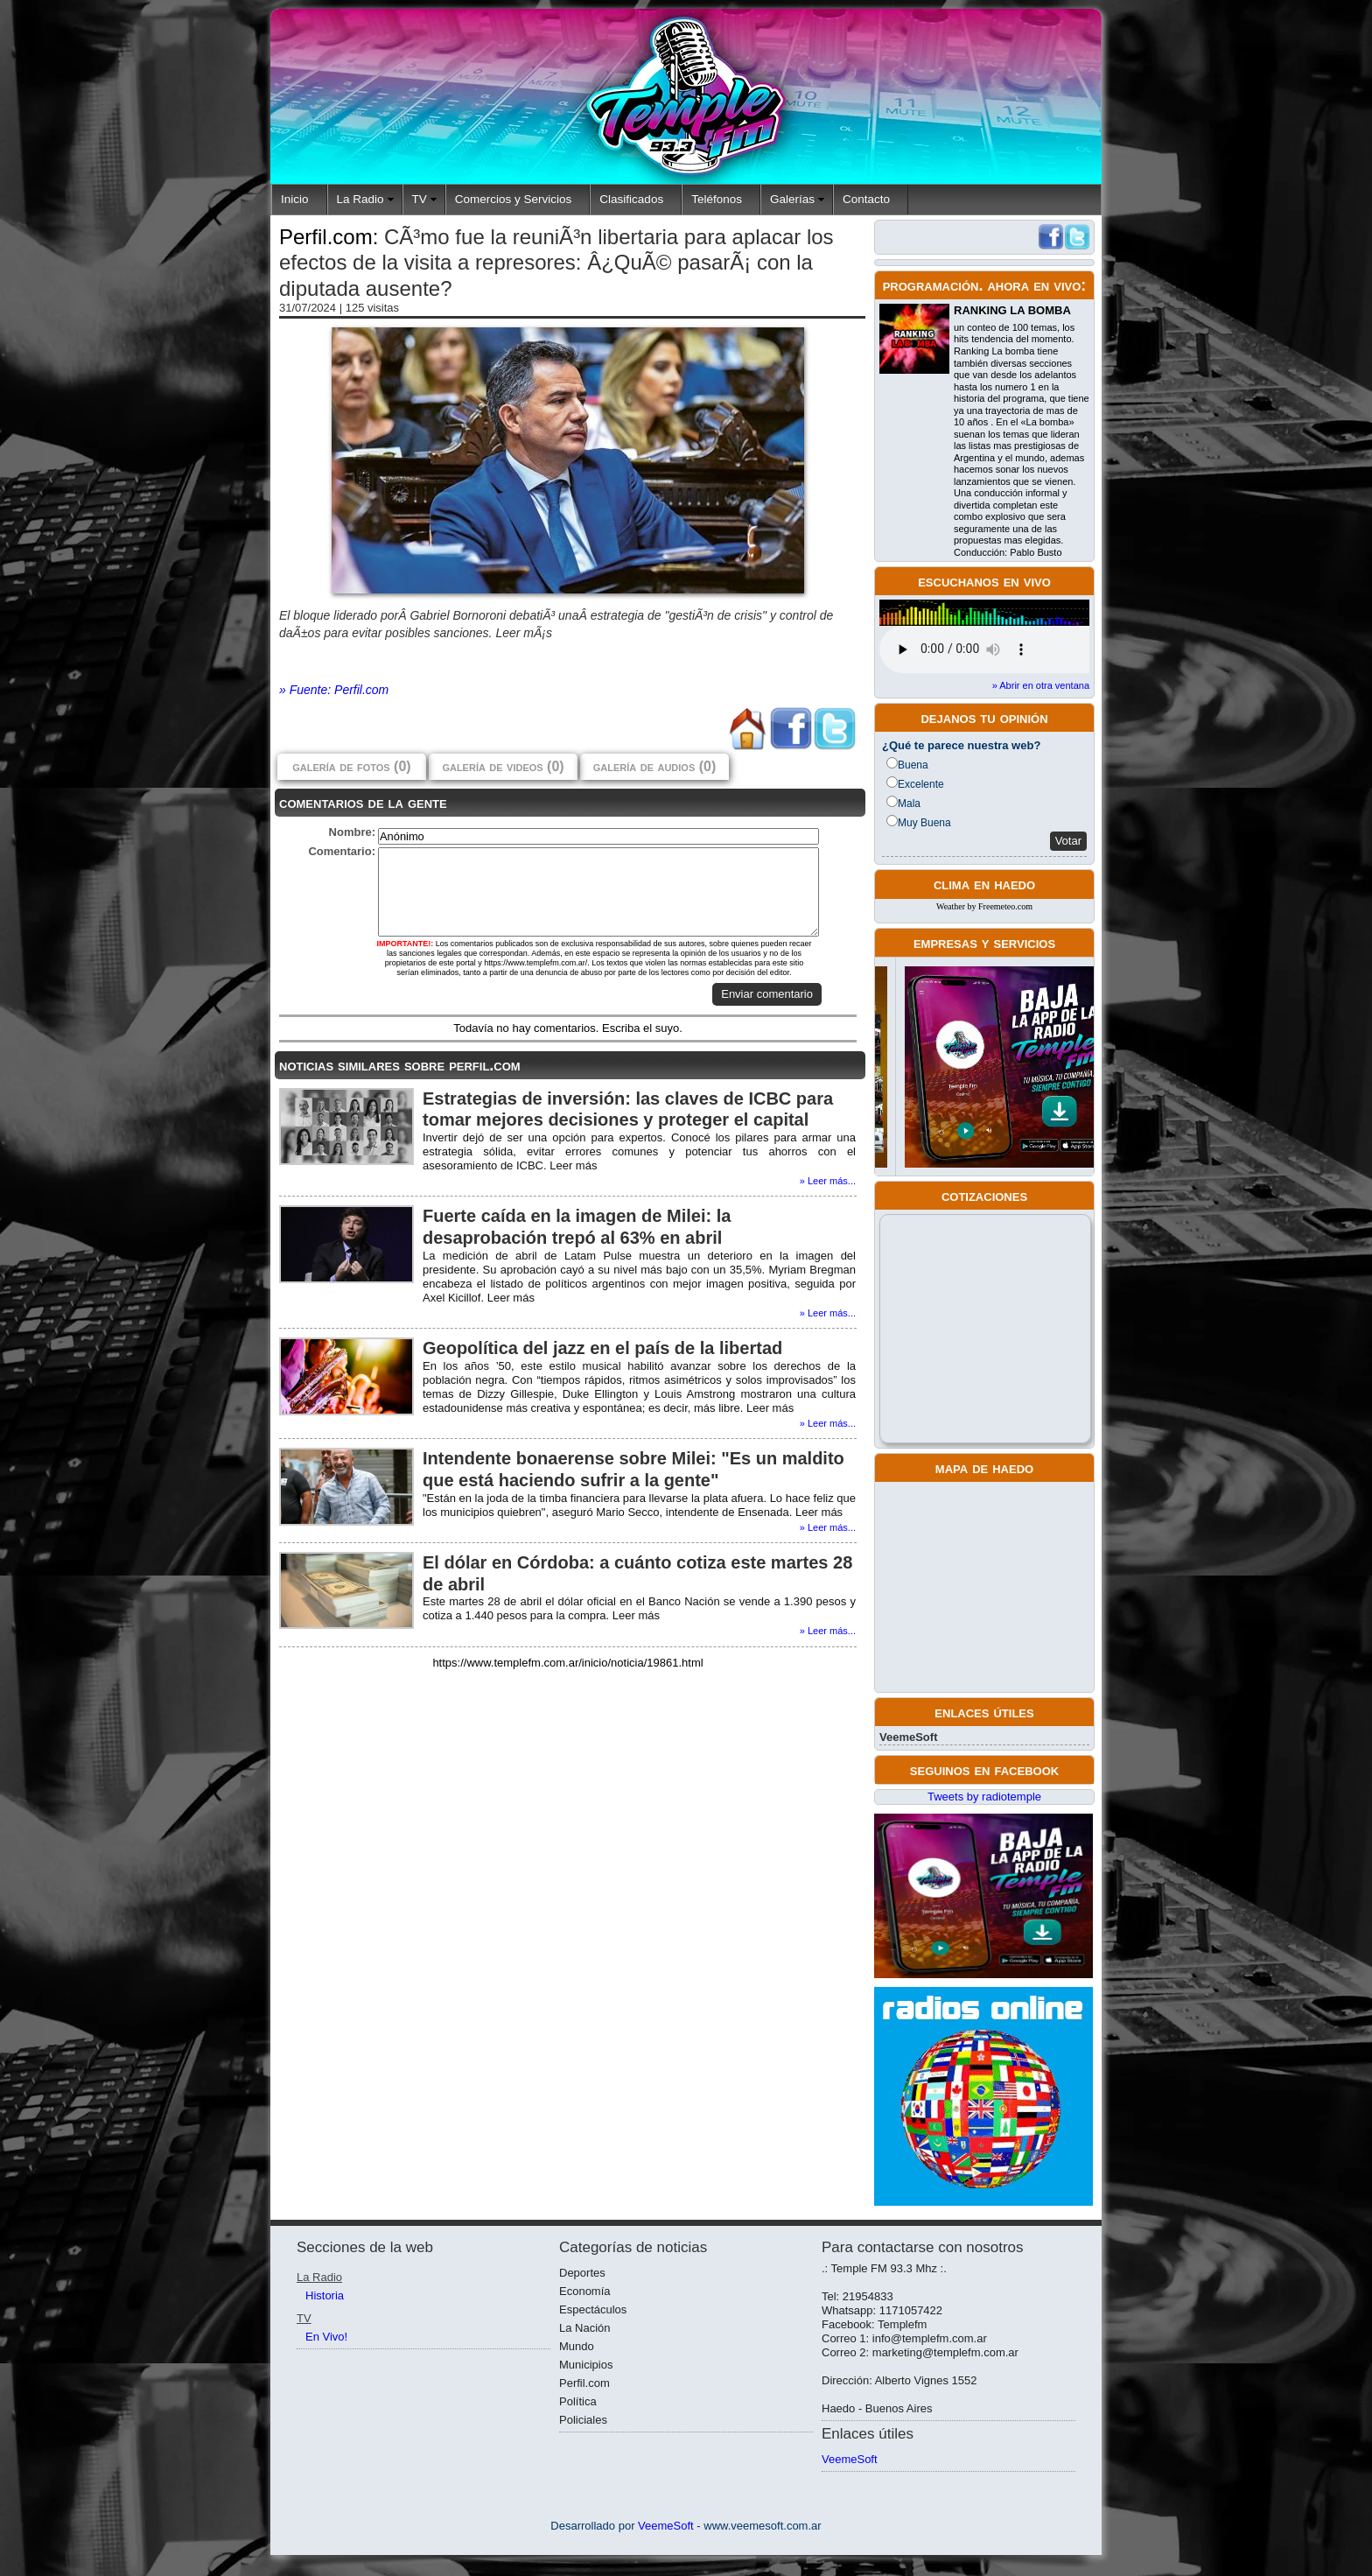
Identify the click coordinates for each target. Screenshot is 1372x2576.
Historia (324, 2295)
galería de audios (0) (654, 766)
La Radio (360, 199)
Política (578, 2401)
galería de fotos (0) (351, 766)
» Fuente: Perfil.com (333, 690)
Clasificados (631, 199)
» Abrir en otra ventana (1040, 685)
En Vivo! (326, 2336)
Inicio (295, 199)
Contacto (866, 199)
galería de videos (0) (503, 766)
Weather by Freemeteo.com (984, 906)
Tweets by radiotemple (984, 1796)
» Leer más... (828, 1181)
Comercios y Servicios (513, 199)
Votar (1068, 840)
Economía (585, 2291)
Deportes (582, 2272)
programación (931, 285)
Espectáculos (592, 2309)
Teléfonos (716, 199)
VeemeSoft (908, 1737)
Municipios (585, 2364)
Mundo (576, 2346)
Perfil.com (584, 2383)
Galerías (792, 199)
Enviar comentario (767, 993)
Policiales (583, 2419)
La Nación (585, 2327)
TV (419, 199)
